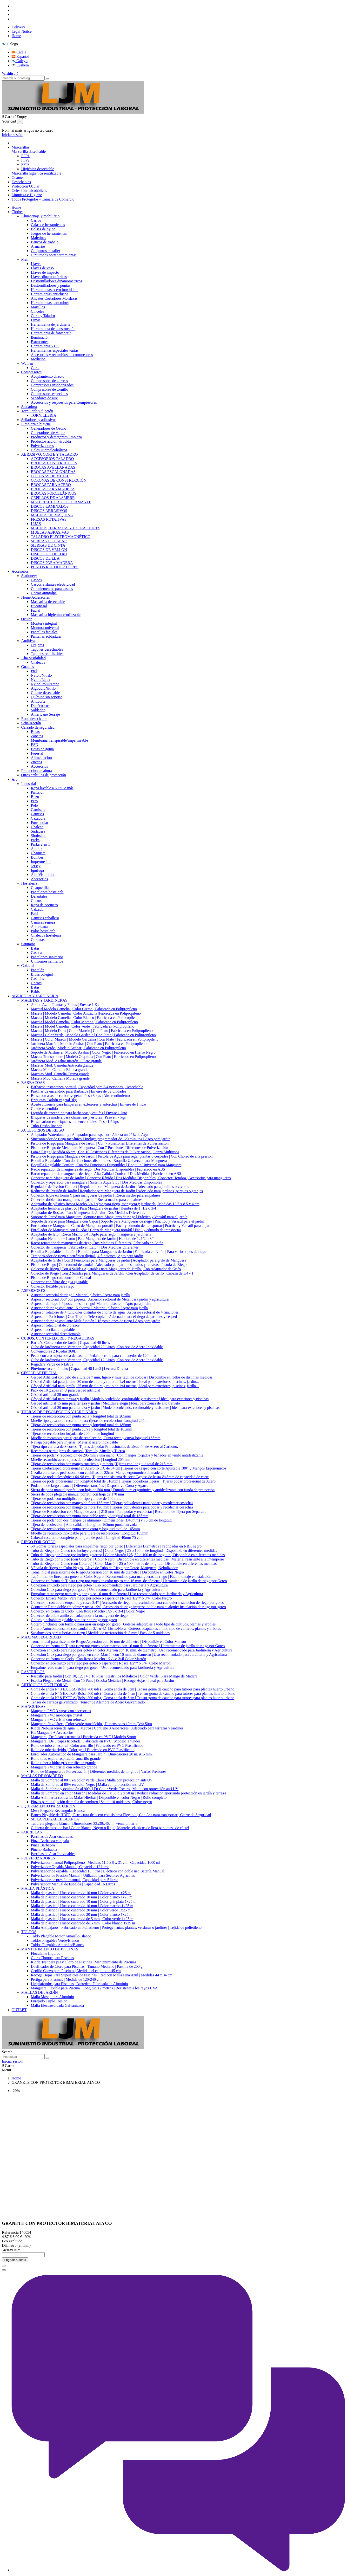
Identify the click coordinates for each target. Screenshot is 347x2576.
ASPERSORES (33, 1290)
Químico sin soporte (46, 697)
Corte (35, 368)
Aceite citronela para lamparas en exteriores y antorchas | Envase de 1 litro (88, 1104)
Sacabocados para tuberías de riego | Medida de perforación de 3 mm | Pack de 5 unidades (100, 1633)
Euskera (20, 65)
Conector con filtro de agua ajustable (59, 1282)
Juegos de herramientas (49, 233)
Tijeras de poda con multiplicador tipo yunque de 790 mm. (76, 1498)
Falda (35, 914)
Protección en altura (36, 771)
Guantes (27, 667)
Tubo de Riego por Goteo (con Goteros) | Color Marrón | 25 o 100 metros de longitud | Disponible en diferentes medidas (124, 1563)
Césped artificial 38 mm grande (55, 1394)
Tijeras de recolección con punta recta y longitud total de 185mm (81, 1425)
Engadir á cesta (15, 2260)
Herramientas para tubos (49, 303)
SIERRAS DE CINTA (48, 545)
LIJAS (36, 524)
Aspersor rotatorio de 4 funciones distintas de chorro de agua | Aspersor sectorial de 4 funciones (105, 1312)
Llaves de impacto (45, 272)
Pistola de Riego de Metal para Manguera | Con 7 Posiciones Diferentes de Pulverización (99, 1148)
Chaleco (37, 827)
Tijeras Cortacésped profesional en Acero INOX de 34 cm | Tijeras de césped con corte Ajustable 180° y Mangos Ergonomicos (128, 1468)
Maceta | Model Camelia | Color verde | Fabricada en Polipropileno (82, 1026)
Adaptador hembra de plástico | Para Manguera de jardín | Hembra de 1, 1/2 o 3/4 (93, 1208)
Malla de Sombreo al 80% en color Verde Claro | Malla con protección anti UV (92, 1780)
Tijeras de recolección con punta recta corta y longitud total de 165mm (85, 1529)
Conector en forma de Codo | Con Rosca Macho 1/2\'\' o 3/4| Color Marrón (88, 1659)
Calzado (37, 909)
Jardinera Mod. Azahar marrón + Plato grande (66, 1061)
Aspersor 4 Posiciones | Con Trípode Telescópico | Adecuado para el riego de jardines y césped (104, 1316)
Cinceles (37, 311)
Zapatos (37, 736)
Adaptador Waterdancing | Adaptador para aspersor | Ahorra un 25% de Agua (90, 1135)
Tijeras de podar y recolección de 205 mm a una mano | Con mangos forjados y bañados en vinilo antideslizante (117, 1455)
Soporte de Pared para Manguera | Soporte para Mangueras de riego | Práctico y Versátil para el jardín (109, 1217)
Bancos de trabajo (45, 242)
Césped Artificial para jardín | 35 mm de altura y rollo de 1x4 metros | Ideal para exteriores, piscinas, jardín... (115, 1386)
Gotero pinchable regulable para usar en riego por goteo (74, 1620)
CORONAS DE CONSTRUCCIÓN (58, 480)
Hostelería (29, 883)
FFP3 (25, 164)
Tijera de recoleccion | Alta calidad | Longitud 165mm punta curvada (84, 1524)
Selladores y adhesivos (38, 420)
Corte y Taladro (43, 316)
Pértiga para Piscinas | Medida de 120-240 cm (66, 1979)
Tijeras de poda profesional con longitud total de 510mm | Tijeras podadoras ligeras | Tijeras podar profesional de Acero (123, 1481)
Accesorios (20, 571)
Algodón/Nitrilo (43, 688)
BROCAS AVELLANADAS (53, 467)
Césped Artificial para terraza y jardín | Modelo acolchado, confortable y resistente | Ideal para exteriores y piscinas (120, 1399)
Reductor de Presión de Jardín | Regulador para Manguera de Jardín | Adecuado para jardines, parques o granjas (117, 1191)
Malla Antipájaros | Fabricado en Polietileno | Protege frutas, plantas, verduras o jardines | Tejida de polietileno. (116, 1927)
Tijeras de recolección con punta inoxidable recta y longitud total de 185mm (89, 1516)
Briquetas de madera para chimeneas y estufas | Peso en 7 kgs (78, 1117)
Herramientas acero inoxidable (54, 290)
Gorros (36, 901)
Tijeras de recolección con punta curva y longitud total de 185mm (81, 1429)
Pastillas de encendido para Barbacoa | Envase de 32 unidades (78, 1091)
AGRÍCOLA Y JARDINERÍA (35, 996)
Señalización (31, 723)
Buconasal (39, 606)
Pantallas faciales (44, 632)
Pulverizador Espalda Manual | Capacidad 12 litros (70, 1867)
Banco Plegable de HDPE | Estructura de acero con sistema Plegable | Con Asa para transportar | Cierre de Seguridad (121, 1815)
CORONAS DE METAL (50, 476)
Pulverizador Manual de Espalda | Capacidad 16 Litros (73, 1884)
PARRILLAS (31, 1832)
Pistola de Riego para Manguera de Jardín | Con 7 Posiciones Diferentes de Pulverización (100, 1143)
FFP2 (25, 160)
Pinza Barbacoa (43, 1845)
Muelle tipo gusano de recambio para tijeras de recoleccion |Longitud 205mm (90, 1420)
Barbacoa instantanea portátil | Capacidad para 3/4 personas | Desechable (87, 1087)
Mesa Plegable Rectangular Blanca (58, 1810)
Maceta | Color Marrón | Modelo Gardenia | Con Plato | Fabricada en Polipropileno (95, 1039)
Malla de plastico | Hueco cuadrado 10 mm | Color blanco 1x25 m (81, 1897)
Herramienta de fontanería (51, 333)
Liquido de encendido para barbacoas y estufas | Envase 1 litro (79, 1113)
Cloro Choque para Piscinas (52, 1958)
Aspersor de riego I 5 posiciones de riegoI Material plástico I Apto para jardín (91, 1303)
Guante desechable (45, 693)
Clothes (17, 212)
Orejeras (37, 645)
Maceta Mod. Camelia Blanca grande (59, 1070)
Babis (35, 992)
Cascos (36, 580)
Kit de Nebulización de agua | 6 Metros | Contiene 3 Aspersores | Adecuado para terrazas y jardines (107, 1728)
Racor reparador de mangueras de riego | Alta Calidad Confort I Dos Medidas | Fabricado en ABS (106, 1173)
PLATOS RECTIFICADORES (55, 567)
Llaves (36, 264)
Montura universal (45, 628)
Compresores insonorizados (52, 385)
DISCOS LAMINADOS (50, 506)
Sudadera (38, 831)
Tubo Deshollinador (46, 1126)
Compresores (31, 372)
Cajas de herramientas (48, 225)
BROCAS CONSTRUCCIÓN (54, 463)
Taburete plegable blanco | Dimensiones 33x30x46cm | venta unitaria (84, 1823)
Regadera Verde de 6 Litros (52, 1364)
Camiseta (38, 810)
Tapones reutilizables (47, 654)
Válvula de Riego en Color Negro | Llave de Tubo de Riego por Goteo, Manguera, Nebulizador (104, 1568)
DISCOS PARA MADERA (52, 563)
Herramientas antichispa (49, 294)
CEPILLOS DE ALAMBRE (52, 498)
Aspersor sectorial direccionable (55, 1334)
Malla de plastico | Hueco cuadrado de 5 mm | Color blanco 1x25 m (83, 1923)
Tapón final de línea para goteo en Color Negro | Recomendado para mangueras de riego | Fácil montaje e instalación (121, 1576)
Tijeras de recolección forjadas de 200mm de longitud (72, 1433)
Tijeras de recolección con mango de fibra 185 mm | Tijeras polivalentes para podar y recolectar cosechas (112, 1503)
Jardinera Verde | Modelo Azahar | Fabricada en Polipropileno (78, 1048)
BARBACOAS (33, 1083)
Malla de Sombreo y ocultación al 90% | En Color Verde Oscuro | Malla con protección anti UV (105, 1789)
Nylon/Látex (40, 680)
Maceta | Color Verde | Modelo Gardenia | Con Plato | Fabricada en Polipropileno (93, 1035)
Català (19, 52)
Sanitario (28, 944)
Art (14, 779)
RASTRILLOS (33, 1672)
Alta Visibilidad (33, 658)
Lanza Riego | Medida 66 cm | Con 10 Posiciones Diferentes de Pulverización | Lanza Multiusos (105, 1152)
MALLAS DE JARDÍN (39, 1992)
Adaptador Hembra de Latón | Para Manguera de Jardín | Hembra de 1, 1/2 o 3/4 (92, 1238)
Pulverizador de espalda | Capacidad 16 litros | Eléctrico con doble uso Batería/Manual (97, 1871)
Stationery (29, 576)
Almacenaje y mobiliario (40, 216)
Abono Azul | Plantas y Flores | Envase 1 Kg (65, 1005)
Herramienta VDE (45, 346)
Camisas (37, 814)
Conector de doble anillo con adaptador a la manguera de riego (79, 1615)
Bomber (37, 857)
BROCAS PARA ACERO (51, 485)
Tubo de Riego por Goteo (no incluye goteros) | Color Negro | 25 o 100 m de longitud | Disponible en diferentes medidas (124, 1550)
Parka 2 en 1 (40, 844)
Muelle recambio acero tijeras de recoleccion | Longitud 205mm (80, 1459)
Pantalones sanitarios (47, 957)
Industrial (28, 784)
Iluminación (40, 337)
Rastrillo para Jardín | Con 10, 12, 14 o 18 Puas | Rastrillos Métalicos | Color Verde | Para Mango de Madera (114, 1676)
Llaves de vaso (42, 268)
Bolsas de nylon (43, 229)
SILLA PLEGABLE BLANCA (55, 1819)
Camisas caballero (45, 918)
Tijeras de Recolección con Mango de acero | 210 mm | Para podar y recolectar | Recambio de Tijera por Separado (119, 1511)
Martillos (38, 307)
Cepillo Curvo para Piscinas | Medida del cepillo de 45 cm (76, 1971)
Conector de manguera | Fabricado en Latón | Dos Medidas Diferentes (85, 1247)
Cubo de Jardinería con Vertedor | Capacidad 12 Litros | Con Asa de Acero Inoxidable (97, 1360)
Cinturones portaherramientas (54, 255)
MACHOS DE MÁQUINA (52, 515)
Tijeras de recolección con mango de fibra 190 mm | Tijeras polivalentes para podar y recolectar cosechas (112, 1507)
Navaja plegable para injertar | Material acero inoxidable (74, 1442)
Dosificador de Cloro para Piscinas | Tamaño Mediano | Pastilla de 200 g (87, 1966)
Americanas (40, 927)
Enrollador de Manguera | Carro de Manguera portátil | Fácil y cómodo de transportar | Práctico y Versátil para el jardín (122, 1225)
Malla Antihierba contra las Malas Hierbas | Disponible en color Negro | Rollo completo (99, 1797)
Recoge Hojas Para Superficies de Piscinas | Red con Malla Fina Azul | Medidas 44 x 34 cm (101, 1975)
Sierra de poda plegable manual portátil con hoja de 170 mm (77, 1494)
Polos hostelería (43, 931)
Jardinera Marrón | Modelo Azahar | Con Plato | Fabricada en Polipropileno (89, 1044)
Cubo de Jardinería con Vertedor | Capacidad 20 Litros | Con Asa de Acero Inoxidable (97, 1347)
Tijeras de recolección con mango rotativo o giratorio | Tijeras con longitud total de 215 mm (102, 1464)
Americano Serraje (45, 714)
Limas (35, 320)
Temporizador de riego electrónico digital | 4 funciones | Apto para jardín (87, 1256)
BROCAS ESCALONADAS (53, 472)
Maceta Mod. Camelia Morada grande (60, 1078)
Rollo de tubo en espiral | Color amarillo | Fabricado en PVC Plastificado (87, 1745)
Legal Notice (22, 31)
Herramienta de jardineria (50, 324)
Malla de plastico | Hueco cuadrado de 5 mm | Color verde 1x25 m (82, 1919)
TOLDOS (28, 1932)
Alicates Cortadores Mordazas (54, 298)
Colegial (27, 966)
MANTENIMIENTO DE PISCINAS (49, 1949)
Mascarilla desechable (29, 151)
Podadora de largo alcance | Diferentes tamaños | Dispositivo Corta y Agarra (89, 1485)
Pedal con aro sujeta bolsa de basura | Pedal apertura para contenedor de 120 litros (94, 1355)
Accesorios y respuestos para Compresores (64, 402)
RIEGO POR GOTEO (38, 1542)
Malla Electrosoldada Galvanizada (57, 2005)
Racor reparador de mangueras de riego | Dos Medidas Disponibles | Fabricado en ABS (98, 1169)
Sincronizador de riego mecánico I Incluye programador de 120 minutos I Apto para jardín (100, 1139)
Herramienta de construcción (53, 329)
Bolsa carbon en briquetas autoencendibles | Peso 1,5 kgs (75, 1122)
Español (20, 56)
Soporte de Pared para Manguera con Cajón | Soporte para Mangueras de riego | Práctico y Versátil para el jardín (117, 1221)
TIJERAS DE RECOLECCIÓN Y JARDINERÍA (59, 1412)
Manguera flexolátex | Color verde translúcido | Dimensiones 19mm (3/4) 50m (91, 1724)
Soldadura (29, 407)
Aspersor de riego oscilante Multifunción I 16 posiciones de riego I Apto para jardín (95, 1321)
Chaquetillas (40, 888)
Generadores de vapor (48, 433)
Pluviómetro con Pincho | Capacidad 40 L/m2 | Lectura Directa (79, 1368)
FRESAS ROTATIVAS (49, 519)
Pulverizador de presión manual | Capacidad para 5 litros (74, 1880)
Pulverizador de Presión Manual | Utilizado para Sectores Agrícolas (83, 1875)
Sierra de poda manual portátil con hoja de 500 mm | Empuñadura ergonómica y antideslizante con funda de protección (123, 1490)
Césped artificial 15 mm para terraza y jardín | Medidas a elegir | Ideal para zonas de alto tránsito (105, 1403)
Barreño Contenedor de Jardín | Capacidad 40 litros (70, 1342)
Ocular (26, 619)
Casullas (37, 979)
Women (27, 363)
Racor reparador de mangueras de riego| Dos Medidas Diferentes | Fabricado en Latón (97, 1243)
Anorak (36, 849)
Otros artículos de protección (43, 775)
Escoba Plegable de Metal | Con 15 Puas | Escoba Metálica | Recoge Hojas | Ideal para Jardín (102, 1680)
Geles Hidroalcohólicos (49, 450)
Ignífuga (37, 870)
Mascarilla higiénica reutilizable (36, 173)
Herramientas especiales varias (54, 350)
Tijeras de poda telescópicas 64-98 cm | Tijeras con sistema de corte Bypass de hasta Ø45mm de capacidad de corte (120, 1477)
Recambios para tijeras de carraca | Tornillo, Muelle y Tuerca (78, 1451)
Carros (36, 220)
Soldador (38, 710)
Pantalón (37, 792)
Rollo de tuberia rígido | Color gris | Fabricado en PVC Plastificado (82, 1750)
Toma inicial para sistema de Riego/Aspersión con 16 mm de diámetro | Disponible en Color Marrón (108, 1641)
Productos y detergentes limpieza (56, 437)
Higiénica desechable (37, 169)
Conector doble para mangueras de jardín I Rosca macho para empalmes (86, 1199)
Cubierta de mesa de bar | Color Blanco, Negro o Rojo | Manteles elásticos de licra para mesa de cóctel (110, 1828)
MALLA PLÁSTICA (37, 1888)
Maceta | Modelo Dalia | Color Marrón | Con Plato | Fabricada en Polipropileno (92, 1031)
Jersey (35, 866)
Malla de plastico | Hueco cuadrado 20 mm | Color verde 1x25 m (81, 1910)
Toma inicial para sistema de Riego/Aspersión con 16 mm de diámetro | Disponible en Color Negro (107, 1572)
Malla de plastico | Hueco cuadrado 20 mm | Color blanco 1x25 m (81, 1914)
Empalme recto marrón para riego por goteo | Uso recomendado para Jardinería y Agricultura (102, 1667)
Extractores (39, 342)
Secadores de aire (44, 398)
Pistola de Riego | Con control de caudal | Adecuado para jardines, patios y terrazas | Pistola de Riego (109, 1264)
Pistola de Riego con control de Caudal (61, 1277)
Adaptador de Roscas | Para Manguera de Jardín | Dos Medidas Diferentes (88, 1212)
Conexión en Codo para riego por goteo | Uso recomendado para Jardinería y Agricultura (99, 1585)
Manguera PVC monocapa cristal (56, 1715)
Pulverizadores (42, 446)
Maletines (38, 238)
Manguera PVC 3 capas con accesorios (61, 1711)
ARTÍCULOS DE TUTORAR (44, 1685)
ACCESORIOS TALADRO (52, 459)
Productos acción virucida (51, 441)
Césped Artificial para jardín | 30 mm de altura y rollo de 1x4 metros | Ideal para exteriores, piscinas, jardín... (115, 1381)
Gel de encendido (44, 1109)
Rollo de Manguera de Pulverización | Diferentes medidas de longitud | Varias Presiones (98, 1771)
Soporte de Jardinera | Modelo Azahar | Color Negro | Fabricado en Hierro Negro (93, 1052)
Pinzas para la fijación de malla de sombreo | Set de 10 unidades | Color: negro (91, 1802)
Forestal (37, 753)
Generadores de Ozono (48, 428)
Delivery (18, 27)
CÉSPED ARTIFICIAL (39, 1373)
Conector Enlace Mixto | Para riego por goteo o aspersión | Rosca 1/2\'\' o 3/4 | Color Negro (101, 1598)
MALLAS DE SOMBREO (42, 1776)
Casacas (37, 953)
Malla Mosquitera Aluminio (52, 1997)
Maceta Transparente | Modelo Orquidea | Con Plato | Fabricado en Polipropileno (93, 1057)
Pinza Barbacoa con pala (50, 1841)
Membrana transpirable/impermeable (59, 740)
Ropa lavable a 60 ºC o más (52, 788)
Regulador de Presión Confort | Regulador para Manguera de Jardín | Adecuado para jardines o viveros (110, 1186)
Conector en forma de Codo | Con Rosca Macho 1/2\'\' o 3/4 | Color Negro (88, 1611)
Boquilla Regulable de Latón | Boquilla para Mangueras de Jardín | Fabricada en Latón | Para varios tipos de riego (118, 1251)
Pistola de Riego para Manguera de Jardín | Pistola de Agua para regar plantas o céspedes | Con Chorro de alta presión (122, 1156)
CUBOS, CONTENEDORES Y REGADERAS (57, 1338)
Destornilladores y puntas (50, 285)
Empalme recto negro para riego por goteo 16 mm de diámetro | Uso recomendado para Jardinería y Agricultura (117, 1594)
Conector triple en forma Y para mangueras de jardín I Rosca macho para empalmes (95, 1195)
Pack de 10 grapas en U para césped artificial (65, 1390)
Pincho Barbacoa (44, 1849)
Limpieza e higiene (36, 424)
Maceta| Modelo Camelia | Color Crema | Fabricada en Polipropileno (84, 1009)
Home (16, 36)
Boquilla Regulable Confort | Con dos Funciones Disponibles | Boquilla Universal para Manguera (106, 1165)
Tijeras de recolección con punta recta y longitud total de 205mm (81, 1416)
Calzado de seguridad (37, 727)
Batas (35, 948)
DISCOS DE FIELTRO (49, 554)
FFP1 (25, 156)
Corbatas (38, 940)
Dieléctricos (40, 706)
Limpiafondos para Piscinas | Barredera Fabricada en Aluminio (79, 1984)
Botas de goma (42, 749)
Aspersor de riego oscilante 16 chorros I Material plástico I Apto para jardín (89, 1308)
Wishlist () (10, 73)
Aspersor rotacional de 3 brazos (55, 1325)
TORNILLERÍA (43, 415)
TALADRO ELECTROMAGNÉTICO (60, 537)
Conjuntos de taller (45, 251)
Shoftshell (39, 836)
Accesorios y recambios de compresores (62, 355)
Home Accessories (35, 597)
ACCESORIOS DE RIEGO (42, 1130)
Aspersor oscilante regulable (53, 1329)
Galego (10, 44)
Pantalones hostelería (47, 892)
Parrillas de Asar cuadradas (52, 1836)
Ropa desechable (34, 719)
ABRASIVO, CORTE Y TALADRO (49, 454)
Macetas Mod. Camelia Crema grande (60, 1074)
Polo (34, 805)
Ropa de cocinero (44, 905)
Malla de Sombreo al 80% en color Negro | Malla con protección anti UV (87, 1784)
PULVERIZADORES (38, 1858)
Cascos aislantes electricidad (53, 584)
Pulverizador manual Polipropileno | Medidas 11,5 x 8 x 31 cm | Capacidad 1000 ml (95, 1862)
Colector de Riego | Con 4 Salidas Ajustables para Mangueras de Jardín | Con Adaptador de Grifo (106, 1269)
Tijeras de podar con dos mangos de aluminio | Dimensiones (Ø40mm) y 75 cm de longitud (101, 1520)
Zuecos (36, 762)
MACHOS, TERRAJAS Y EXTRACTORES (65, 528)
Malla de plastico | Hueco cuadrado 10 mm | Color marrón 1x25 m (82, 1906)
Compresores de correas (49, 381)
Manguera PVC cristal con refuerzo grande (64, 1767)
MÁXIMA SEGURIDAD (41, 1637)
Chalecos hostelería (46, 935)
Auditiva (28, 641)
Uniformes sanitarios (47, 961)
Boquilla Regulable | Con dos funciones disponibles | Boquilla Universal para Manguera (99, 1161)
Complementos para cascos (52, 589)
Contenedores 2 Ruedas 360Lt (54, 1351)
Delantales (39, 896)
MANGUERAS (33, 1706)
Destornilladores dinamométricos (56, 281)
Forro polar (39, 823)
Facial (35, 610)
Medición (38, 359)
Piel (34, 671)
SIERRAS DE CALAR (49, 541)
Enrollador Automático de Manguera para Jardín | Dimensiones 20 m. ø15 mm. (92, 1754)
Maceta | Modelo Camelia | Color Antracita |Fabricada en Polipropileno (86, 1013)
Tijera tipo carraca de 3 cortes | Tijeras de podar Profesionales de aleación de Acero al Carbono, (104, 1446)
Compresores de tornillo (49, 389)
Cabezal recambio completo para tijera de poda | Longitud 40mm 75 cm (86, 1537)
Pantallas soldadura (46, 636)
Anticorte (38, 701)
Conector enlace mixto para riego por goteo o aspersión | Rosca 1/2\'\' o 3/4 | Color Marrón (101, 1663)
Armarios (38, 246)
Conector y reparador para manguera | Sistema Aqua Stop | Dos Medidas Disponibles (96, 1182)
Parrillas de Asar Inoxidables (53, 1854)
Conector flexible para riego (52, 1286)
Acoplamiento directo (47, 376)
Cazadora (38, 818)
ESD (34, 745)
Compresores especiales (49, 394)
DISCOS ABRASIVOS (49, 511)
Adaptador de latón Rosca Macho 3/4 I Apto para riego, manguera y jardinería (91, 1234)
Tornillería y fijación (37, 411)
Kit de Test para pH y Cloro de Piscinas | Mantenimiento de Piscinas (83, 1962)
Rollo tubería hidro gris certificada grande (63, 1763)
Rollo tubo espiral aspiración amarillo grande (65, 1758)
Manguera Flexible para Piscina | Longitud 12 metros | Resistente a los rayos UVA (94, 1988)
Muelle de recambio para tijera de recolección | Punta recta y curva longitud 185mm (95, 1438)
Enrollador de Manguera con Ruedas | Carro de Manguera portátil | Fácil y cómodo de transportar (106, 1230)
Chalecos (38, 662)
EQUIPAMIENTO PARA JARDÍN (48, 1806)
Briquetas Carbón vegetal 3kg (54, 1100)
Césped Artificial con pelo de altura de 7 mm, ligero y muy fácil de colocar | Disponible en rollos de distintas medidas (122, 1377)
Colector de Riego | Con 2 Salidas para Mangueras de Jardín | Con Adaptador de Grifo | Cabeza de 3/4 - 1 (112, 1273)
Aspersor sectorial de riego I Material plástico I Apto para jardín (80, 1295)
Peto (34, 801)
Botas (35, 732)
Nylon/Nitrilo (41, 675)
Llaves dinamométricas (49, 277)
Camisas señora (43, 922)
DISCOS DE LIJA (45, 558)
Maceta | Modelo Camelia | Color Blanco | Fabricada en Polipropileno (85, 1018)
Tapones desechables (47, 649)
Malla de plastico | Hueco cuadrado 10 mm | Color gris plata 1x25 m (83, 1901)
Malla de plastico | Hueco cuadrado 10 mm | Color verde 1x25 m (81, 1893)
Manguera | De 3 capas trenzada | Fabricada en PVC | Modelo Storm (83, 1737)
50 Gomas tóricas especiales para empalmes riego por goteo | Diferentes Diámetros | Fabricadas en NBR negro (116, 1546)
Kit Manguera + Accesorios (52, 1732)
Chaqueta (38, 853)
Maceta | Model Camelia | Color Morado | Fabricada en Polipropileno (84, 1022)
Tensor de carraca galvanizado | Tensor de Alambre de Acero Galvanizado (88, 1702)
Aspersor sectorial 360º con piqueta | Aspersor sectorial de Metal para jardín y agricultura (100, 1299)
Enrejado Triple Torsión (49, 2001)
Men (24, 259)
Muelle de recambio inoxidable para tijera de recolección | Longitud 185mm (89, 1533)
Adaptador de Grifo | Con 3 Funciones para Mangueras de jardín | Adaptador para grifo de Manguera (108, 1260)
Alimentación (41, 758)
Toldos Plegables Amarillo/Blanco (57, 1945)
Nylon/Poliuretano (45, 684)
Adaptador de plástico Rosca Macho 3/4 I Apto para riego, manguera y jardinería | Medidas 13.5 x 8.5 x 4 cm (115, 1204)
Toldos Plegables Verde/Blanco (55, 1940)
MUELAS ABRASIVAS (50, 532)
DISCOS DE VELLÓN (49, 550)
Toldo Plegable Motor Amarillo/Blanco (61, 1936)
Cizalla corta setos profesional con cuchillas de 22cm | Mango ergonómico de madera (97, 1472)
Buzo (35, 797)
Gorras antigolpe (44, 593)
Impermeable (41, 862)
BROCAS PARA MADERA (53, 489)
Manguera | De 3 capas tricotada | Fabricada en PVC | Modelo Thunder (85, 1741)
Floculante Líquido (45, 1953)
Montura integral (44, 623)
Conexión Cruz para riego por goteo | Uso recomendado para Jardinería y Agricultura (96, 1589)
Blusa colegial (42, 974)
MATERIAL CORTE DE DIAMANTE (61, 502)
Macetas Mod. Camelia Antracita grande (62, 1065)
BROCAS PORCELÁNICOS (53, 493)
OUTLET (19, 2010)
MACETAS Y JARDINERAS (44, 1000)
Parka (35, 840)
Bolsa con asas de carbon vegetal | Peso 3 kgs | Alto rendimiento (80, 1096)
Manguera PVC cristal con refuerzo (58, 1719)
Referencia (11, 2232)
